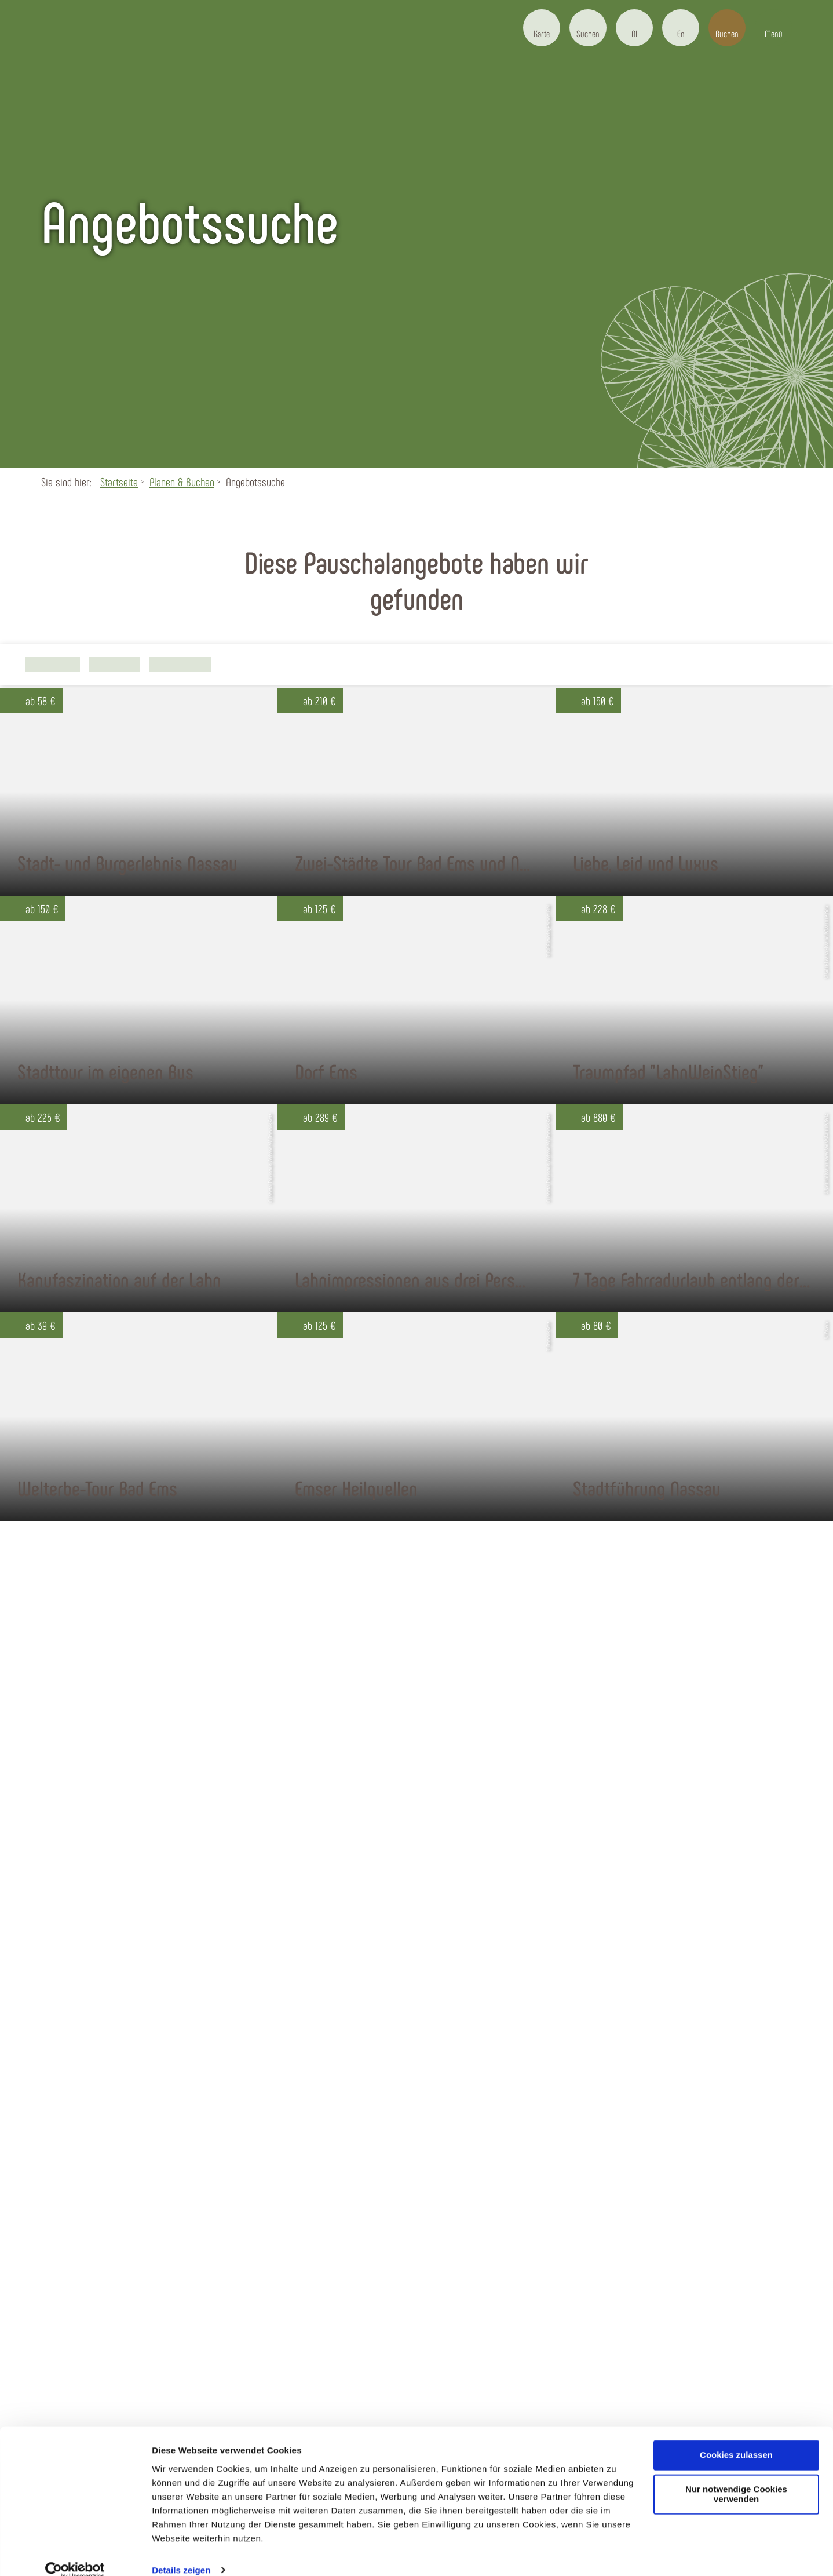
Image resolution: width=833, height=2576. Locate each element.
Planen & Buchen (181, 481)
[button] (541, 27)
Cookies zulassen (736, 2438)
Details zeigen (181, 2553)
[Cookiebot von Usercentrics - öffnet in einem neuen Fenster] (75, 2553)
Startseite (119, 481)
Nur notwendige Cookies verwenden (736, 2477)
